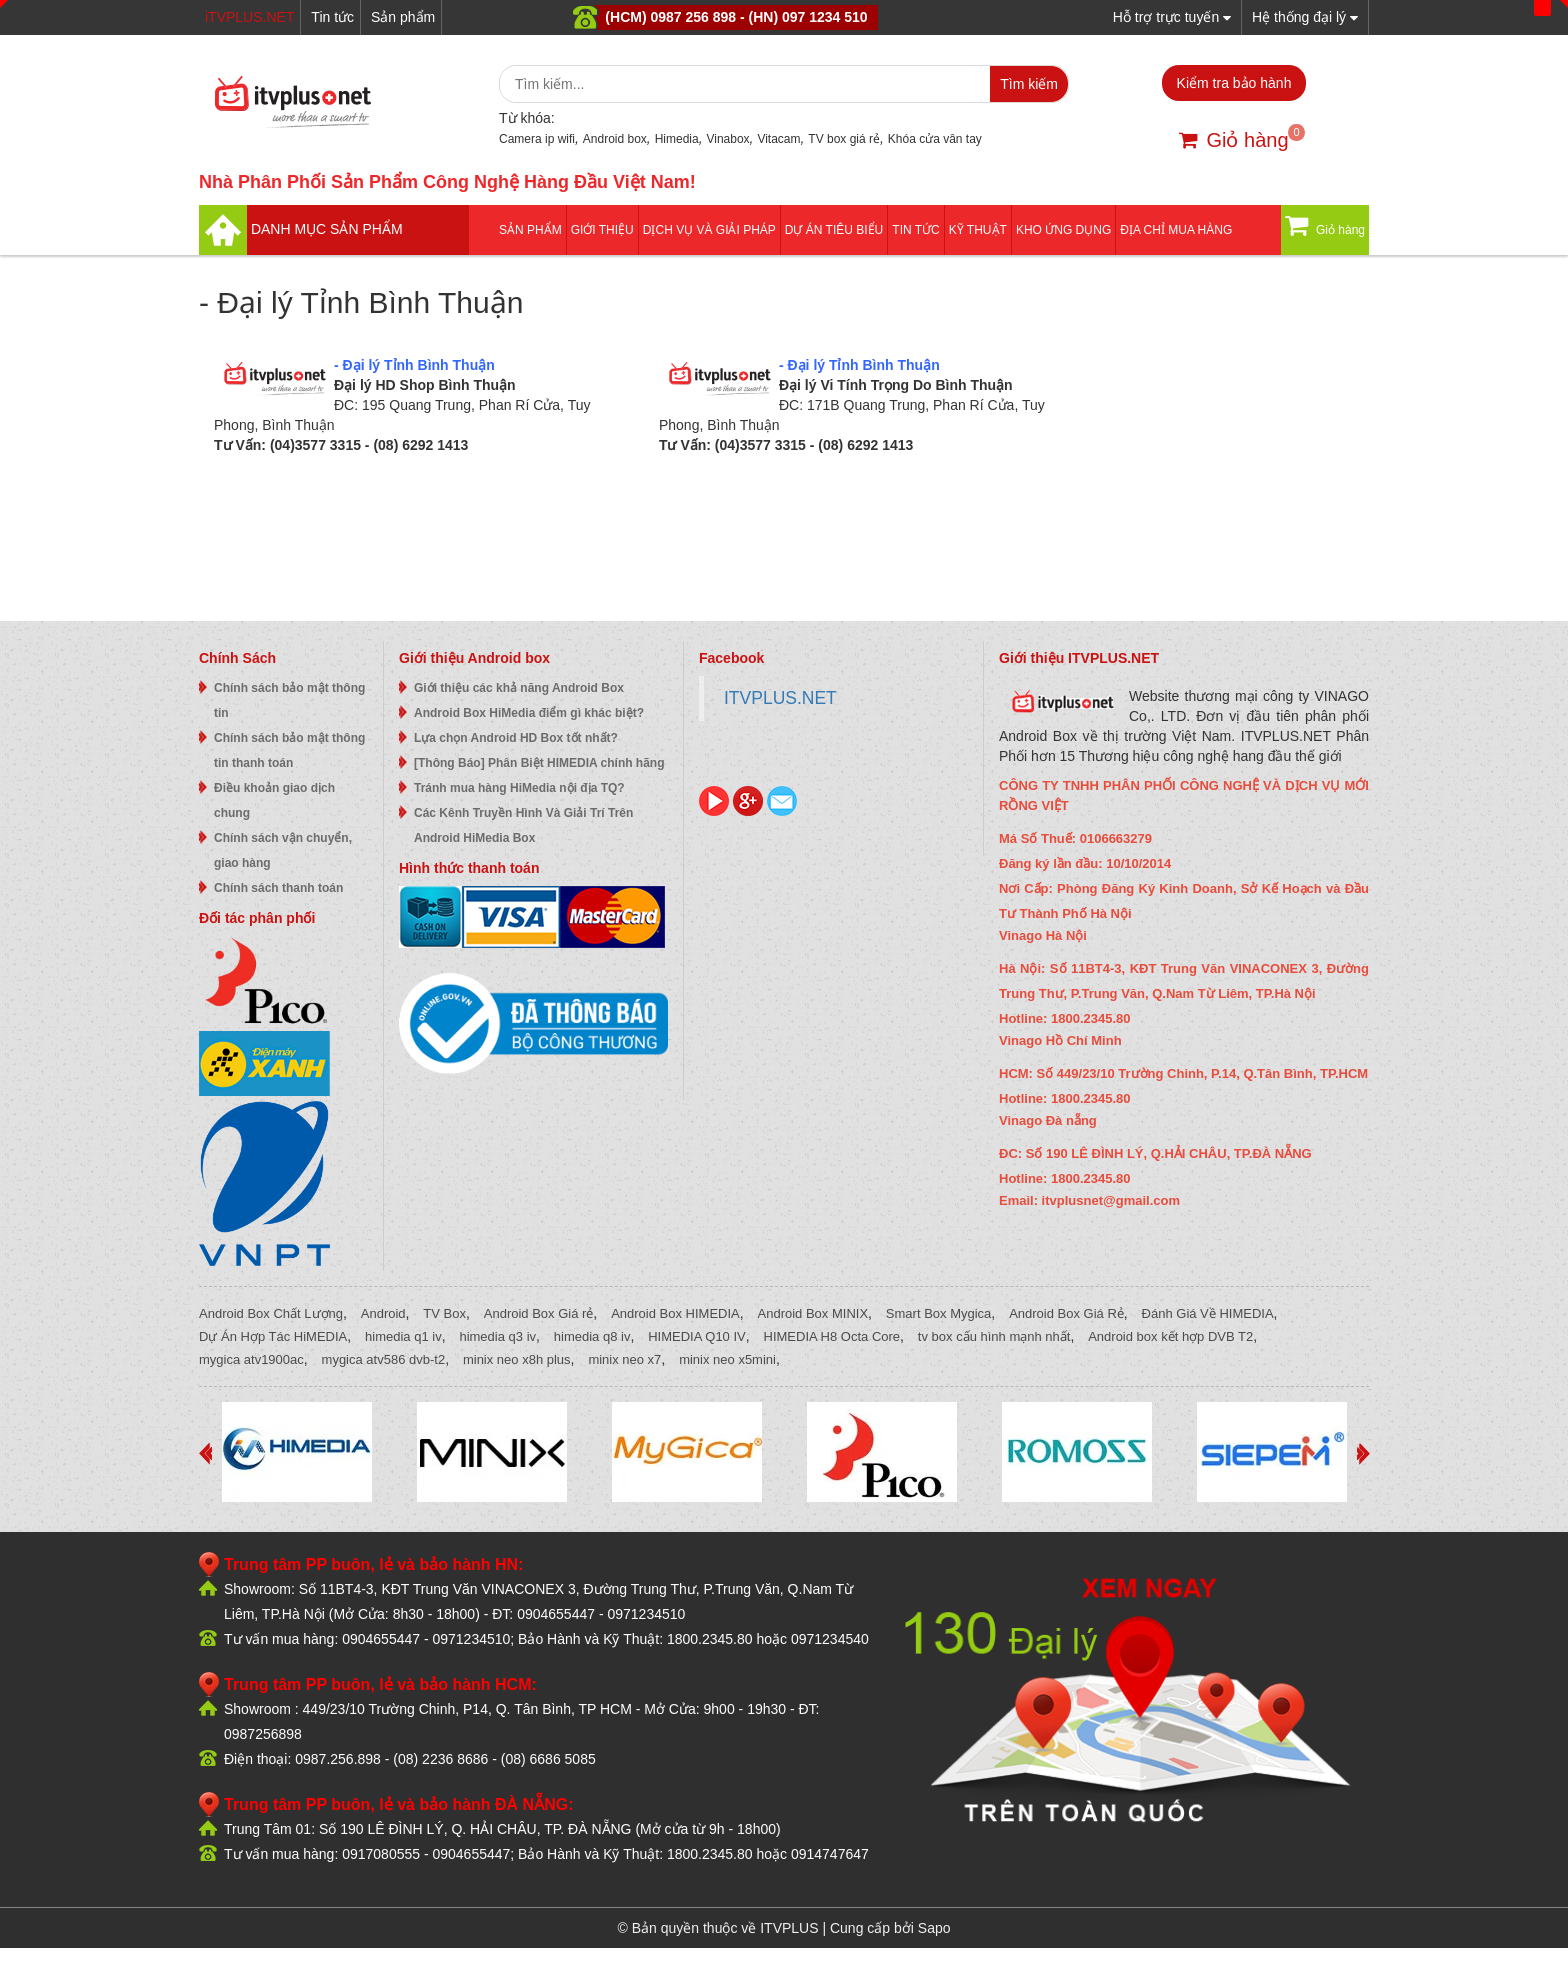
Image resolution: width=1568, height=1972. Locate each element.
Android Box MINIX (813, 1313)
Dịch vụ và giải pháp (709, 230)
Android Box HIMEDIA (675, 1313)
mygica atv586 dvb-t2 (384, 1359)
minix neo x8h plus (517, 1359)
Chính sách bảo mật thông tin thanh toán (289, 750)
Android (383, 1313)
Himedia (677, 139)
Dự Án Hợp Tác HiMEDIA (273, 1336)
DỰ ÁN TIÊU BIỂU (834, 230)
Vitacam (778, 139)
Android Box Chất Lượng (271, 1313)
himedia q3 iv (497, 1336)
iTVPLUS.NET (249, 17)
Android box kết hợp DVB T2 (1170, 1336)
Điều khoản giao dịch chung (274, 800)
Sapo (934, 1928)
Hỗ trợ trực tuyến (1172, 16)
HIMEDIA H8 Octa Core (832, 1336)
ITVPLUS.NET (780, 698)
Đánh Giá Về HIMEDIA (1208, 1313)
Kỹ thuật (978, 230)
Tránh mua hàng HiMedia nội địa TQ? (519, 788)
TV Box (444, 1313)
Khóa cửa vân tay (935, 139)
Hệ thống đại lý (1305, 16)
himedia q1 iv (403, 1336)
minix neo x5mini (727, 1359)
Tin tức (332, 17)
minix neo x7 (624, 1359)
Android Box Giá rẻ (539, 1313)
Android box (615, 139)
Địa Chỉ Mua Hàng (1176, 230)
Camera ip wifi (537, 139)
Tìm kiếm (1029, 84)
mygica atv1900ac (251, 1359)
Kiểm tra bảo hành (1234, 83)
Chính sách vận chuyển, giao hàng (283, 850)
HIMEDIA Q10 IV (697, 1336)
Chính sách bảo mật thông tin (289, 700)
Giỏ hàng (1233, 140)
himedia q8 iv (592, 1336)
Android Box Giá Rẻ (1066, 1313)
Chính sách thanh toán (278, 888)
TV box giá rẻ (844, 139)
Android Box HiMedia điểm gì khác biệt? (529, 713)
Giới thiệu (602, 230)
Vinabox (727, 139)
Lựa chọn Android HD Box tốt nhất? (516, 738)
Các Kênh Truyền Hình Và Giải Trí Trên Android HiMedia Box (523, 825)
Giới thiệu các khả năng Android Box (519, 688)
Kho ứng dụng (1063, 230)
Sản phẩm (403, 17)
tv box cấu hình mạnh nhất (994, 1336)
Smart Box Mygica (938, 1313)
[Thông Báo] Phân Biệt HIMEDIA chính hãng (539, 763)
